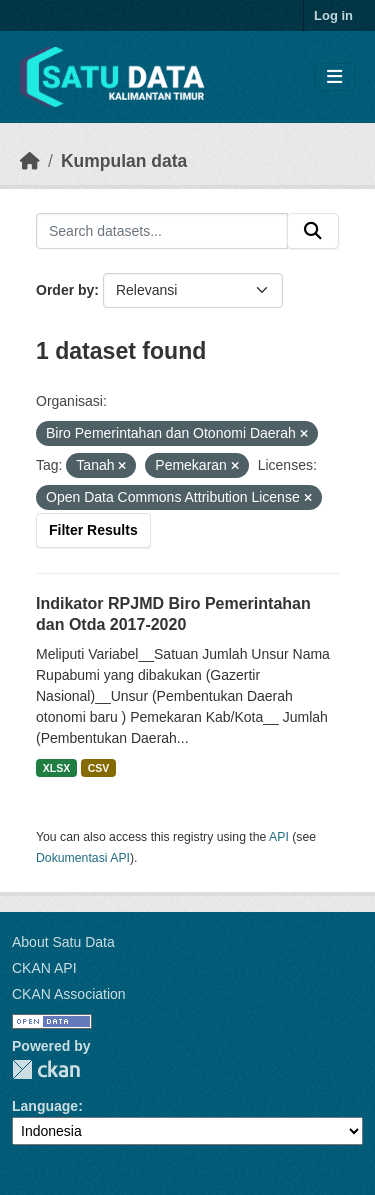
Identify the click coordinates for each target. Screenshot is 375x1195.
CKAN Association (69, 994)
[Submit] (313, 231)
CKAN (46, 1069)
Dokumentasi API (83, 858)
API (279, 837)
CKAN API (44, 968)
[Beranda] (30, 161)
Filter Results (93, 530)
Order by (65, 290)
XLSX (56, 768)
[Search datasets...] (162, 231)
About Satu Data (63, 942)
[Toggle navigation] (334, 77)
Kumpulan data (124, 161)
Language (45, 1106)
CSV (99, 768)
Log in (333, 15)
